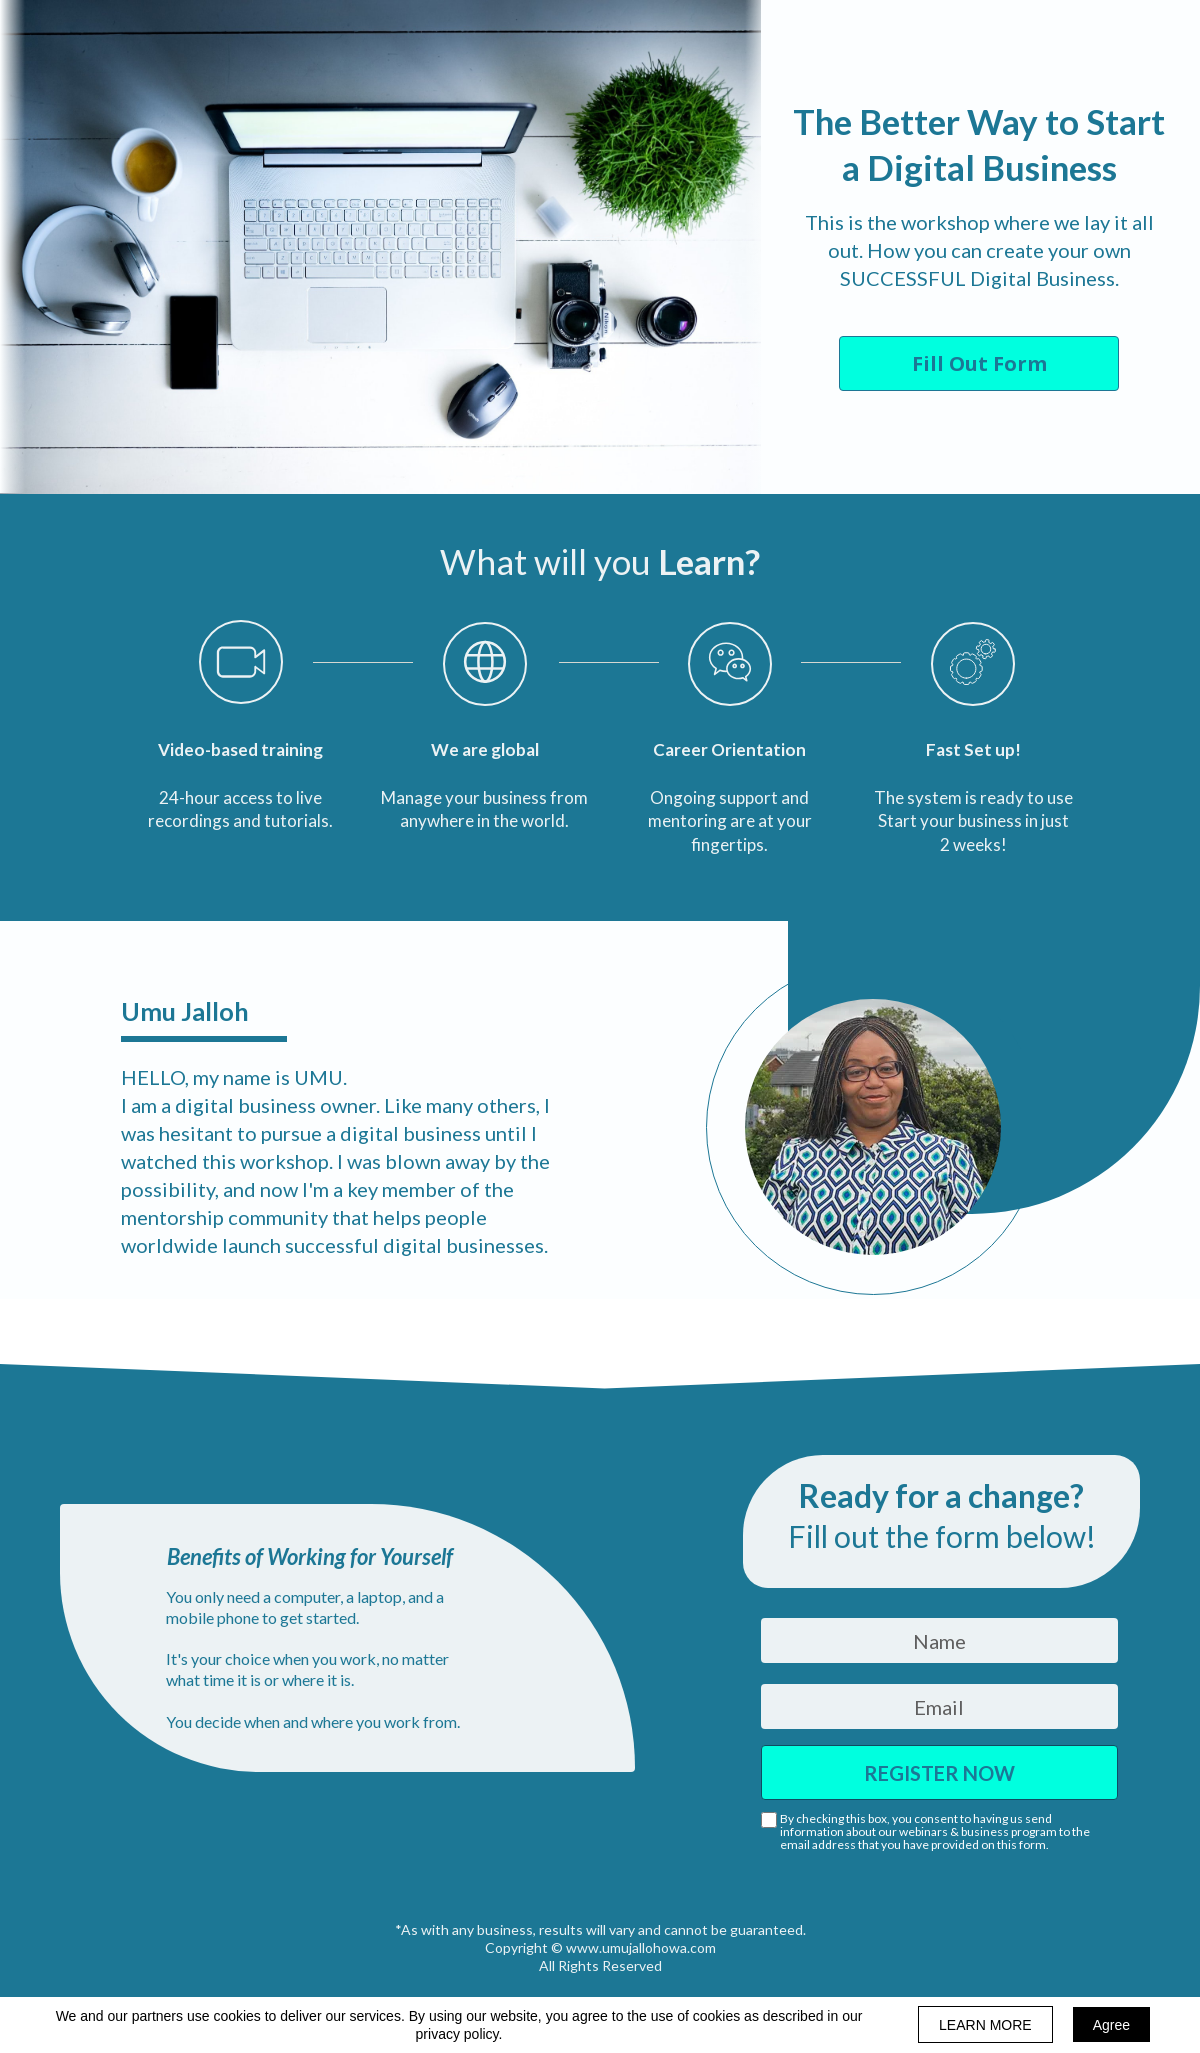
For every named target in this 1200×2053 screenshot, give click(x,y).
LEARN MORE (985, 2025)
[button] (979, 363)
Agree (1111, 2025)
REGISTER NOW (939, 1772)
